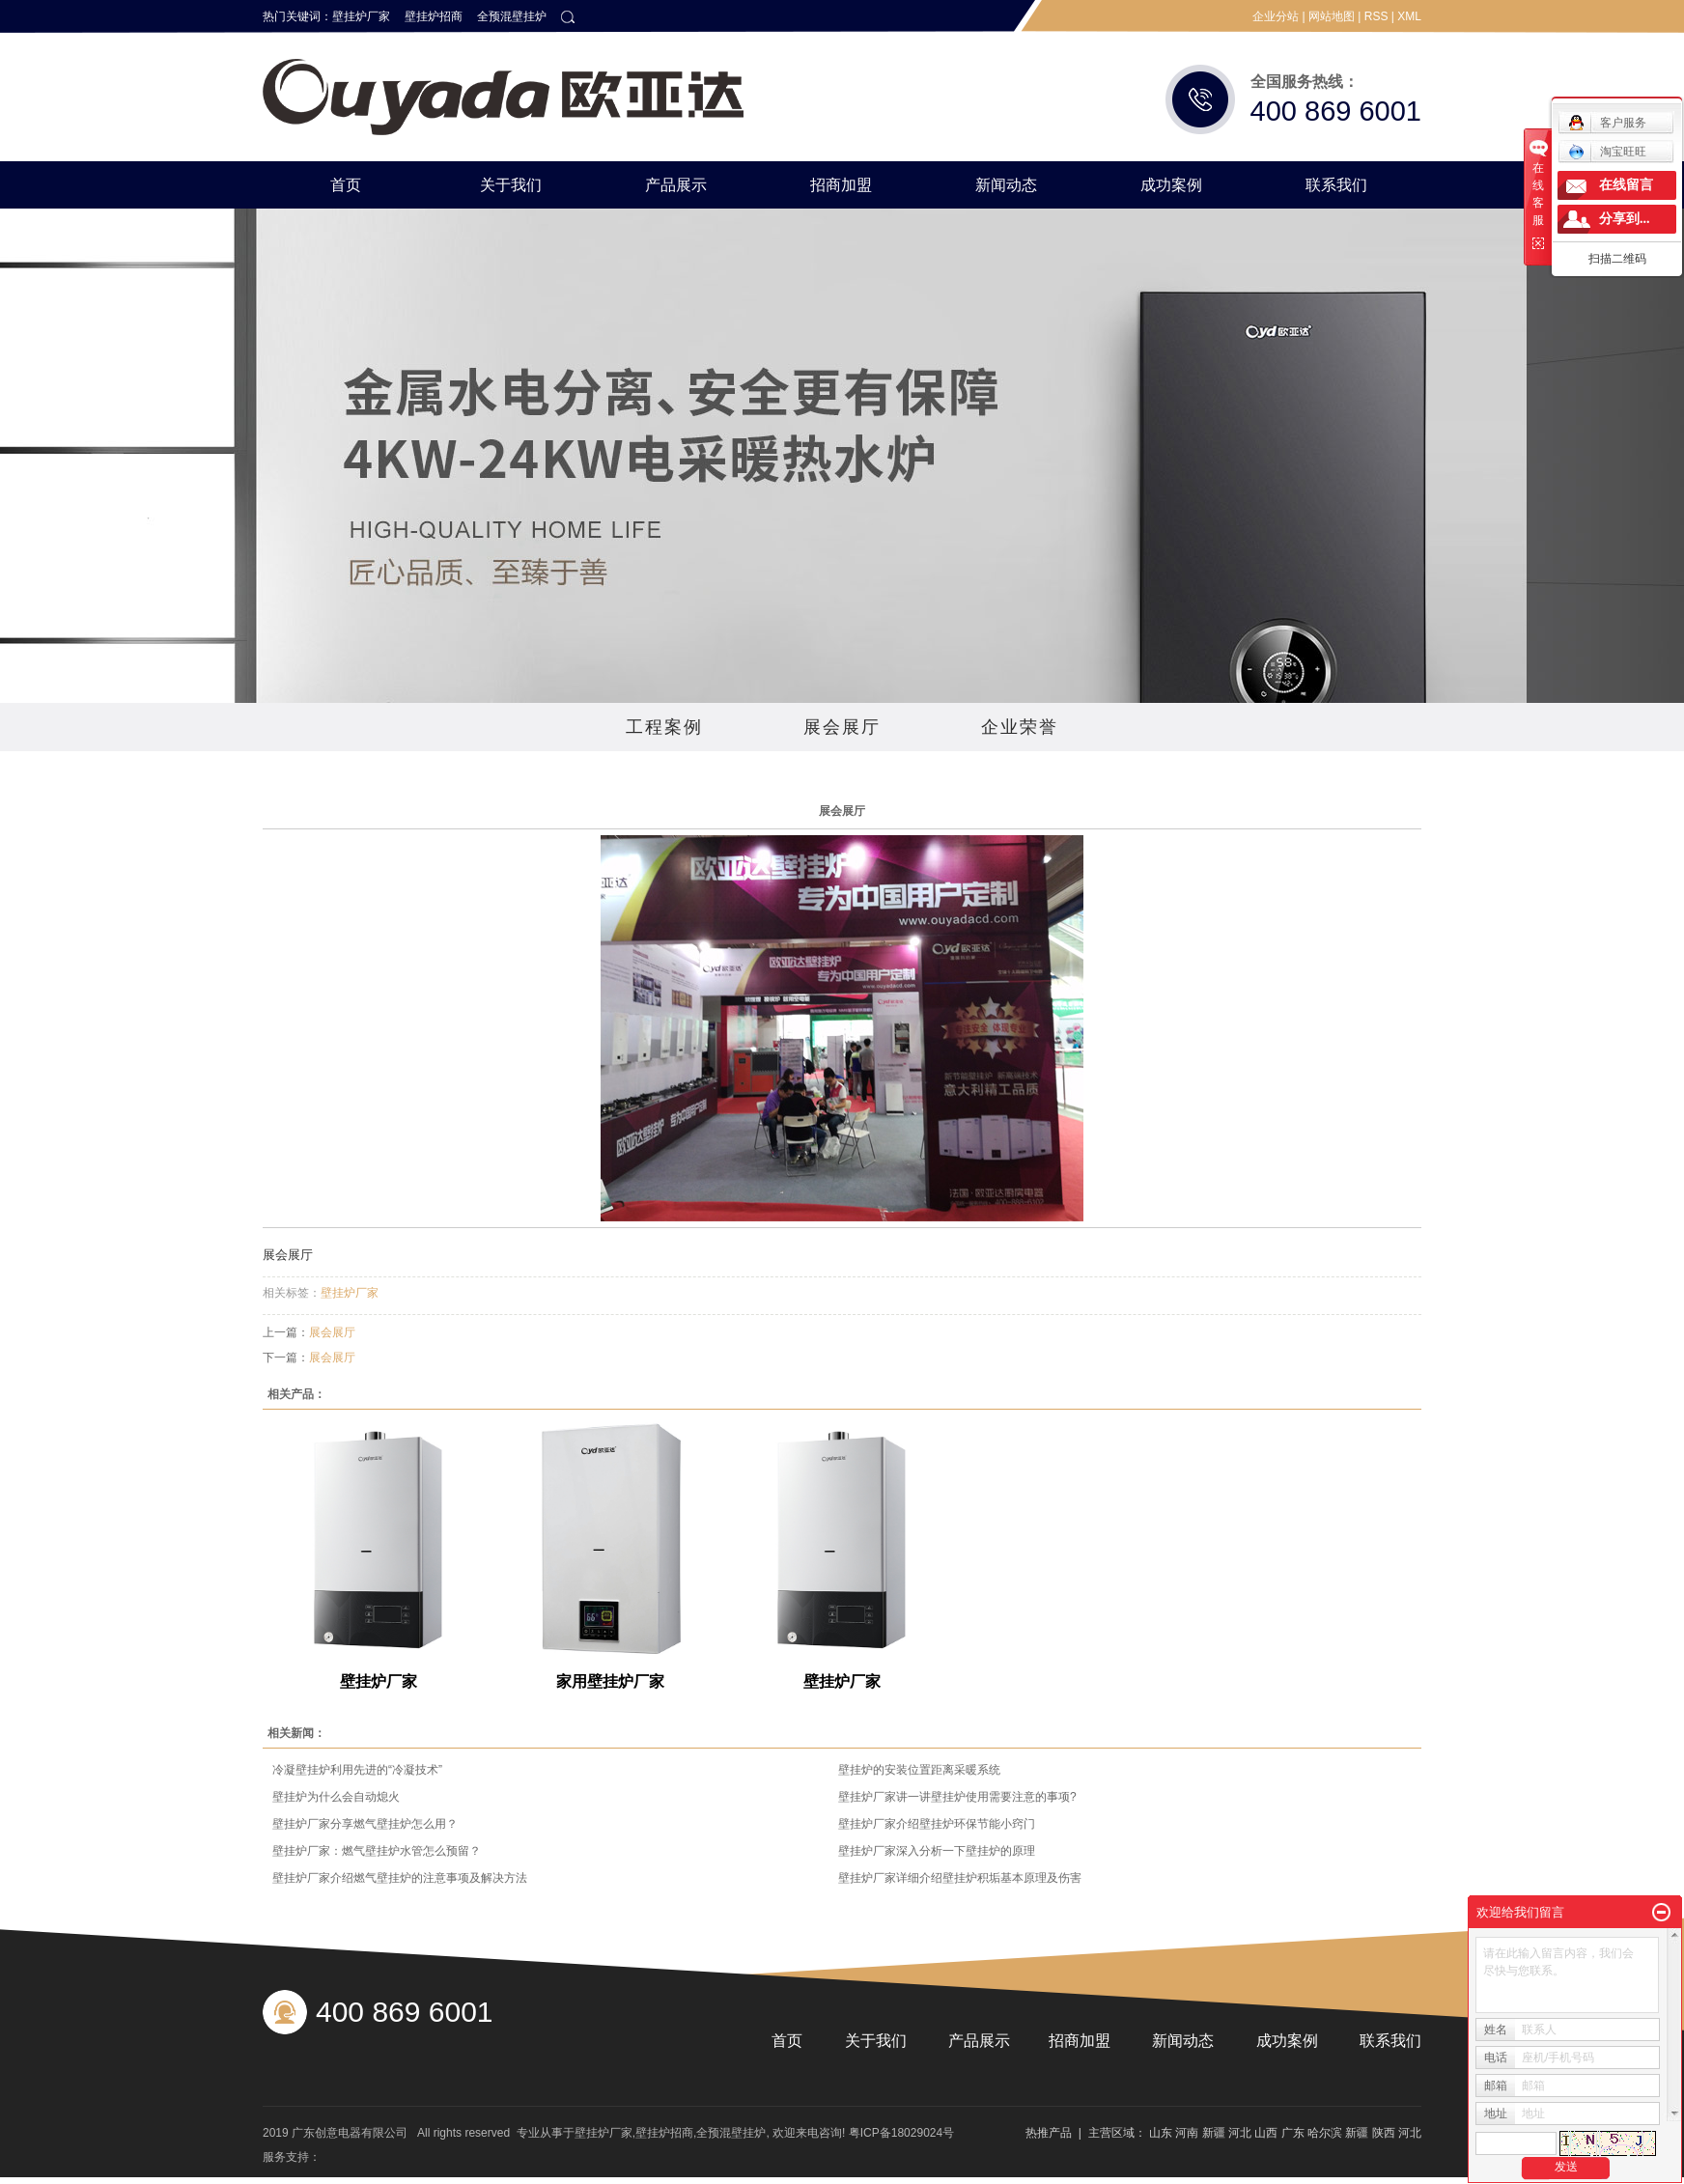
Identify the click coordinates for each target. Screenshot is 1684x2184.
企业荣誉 (1019, 727)
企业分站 (1275, 16)
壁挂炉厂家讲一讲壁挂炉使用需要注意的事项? (957, 1797)
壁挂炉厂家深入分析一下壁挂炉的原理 (936, 1851)
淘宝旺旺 (1607, 151)
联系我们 (1336, 185)
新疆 (1213, 2133)
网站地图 (1331, 16)
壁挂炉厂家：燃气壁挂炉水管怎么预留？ (376, 1851)
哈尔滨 (1324, 2133)
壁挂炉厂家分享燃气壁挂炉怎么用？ (365, 1824)
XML (1409, 16)
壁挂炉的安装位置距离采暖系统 (919, 1770)
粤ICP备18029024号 (901, 2133)
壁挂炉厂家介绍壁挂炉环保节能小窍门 (936, 1824)
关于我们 (511, 185)
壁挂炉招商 (434, 16)
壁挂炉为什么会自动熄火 (336, 1797)
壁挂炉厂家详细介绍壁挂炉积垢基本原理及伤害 (959, 1878)
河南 (1186, 2133)
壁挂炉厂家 (361, 16)
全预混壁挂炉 (512, 16)
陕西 (1383, 2133)
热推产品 (1048, 2133)
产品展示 (676, 185)
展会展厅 (842, 727)
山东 (1160, 2133)
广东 (1293, 2133)
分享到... (1624, 218)
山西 (1265, 2133)
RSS (1376, 16)
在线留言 (1626, 185)
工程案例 (664, 727)
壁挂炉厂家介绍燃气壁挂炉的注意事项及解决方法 (399, 1878)
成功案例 (1171, 185)
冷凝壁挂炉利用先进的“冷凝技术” (357, 1770)
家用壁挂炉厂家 (610, 1681)
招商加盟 (841, 185)
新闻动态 (1006, 185)
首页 (345, 185)
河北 (1239, 2133)
